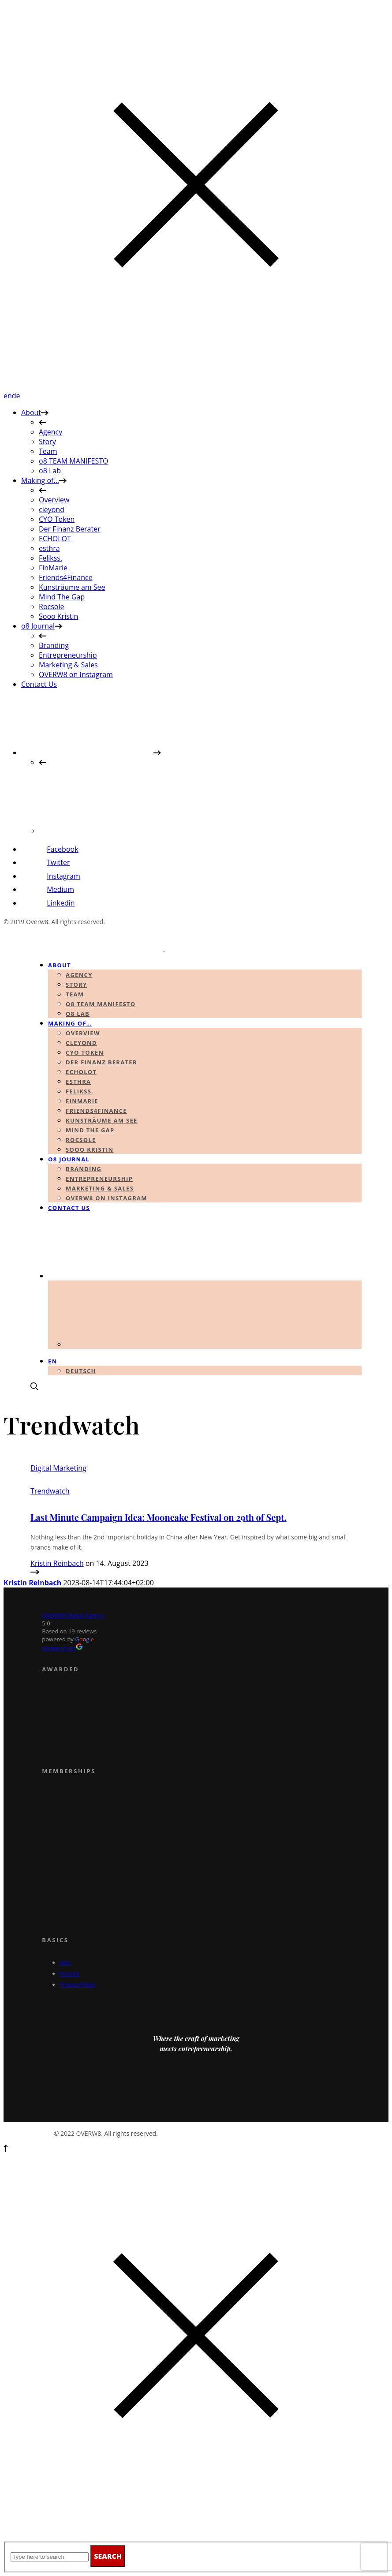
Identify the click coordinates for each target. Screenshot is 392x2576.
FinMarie (53, 568)
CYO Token (57, 519)
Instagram (63, 876)
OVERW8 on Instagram (76, 674)
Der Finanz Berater (70, 529)
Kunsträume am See (72, 587)
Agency (50, 432)
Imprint (69, 1973)
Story (47, 441)
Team (48, 451)
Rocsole (51, 606)
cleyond (51, 509)
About (31, 412)
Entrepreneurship (68, 655)
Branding (54, 645)
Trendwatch (49, 1491)
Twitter (58, 862)
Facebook (62, 849)
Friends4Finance (66, 577)
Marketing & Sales (68, 665)
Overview (54, 500)
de (16, 396)
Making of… (40, 480)
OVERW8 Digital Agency (73, 1615)
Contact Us (39, 684)
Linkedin (61, 903)
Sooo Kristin (58, 616)
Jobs (65, 1962)
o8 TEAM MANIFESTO (73, 461)
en (8, 396)
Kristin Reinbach (57, 1563)
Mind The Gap (62, 597)
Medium (60, 889)
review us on (62, 1648)
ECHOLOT (55, 538)
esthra (49, 548)
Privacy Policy (77, 1984)
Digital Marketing (58, 1468)
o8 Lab (50, 471)
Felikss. (50, 558)
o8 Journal (38, 626)
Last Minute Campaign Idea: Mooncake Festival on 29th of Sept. (158, 1517)
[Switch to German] (105, 830)
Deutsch (81, 1371)
